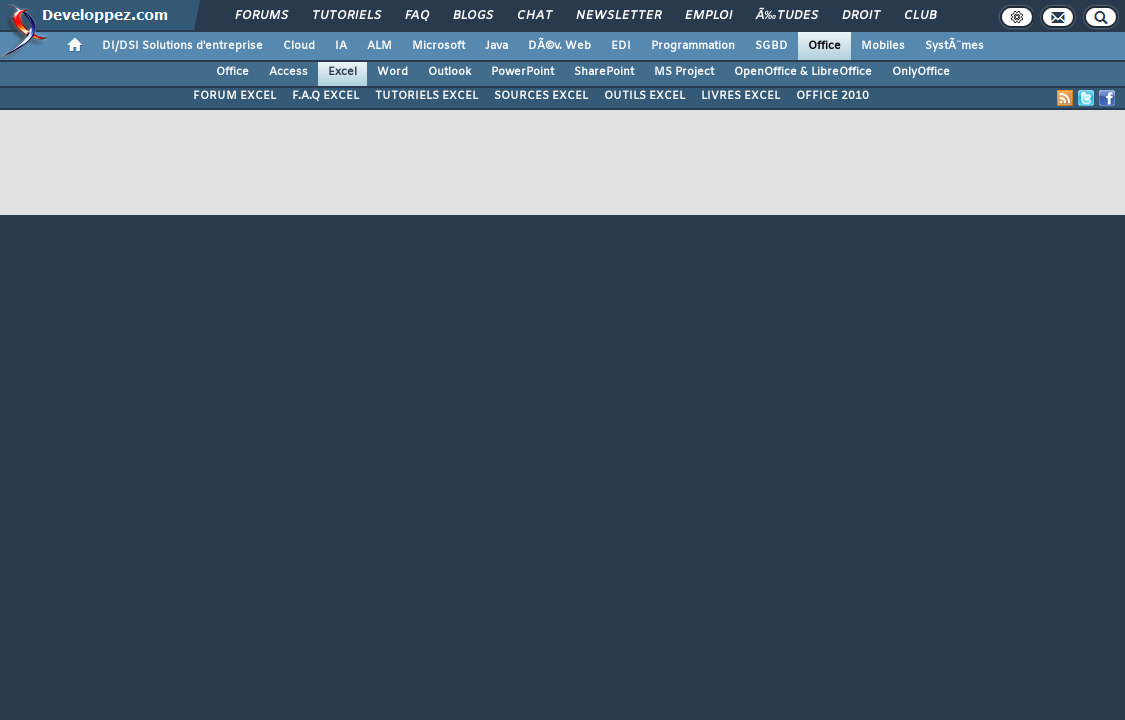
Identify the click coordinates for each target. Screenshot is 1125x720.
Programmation (693, 46)
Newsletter (618, 16)
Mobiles (883, 46)
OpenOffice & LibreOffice (803, 72)
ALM (379, 46)
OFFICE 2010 (832, 96)
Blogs (473, 16)
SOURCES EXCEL (541, 96)
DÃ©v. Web (559, 46)
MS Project (684, 72)
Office (824, 46)
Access (288, 72)
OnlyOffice (921, 72)
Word (392, 72)
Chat (534, 16)
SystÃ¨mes (954, 46)
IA (341, 46)
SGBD (771, 46)
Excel (342, 72)
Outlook (449, 72)
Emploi (708, 16)
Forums (261, 16)
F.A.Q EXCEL (325, 96)
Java (496, 46)
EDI (621, 46)
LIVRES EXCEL (740, 96)
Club (920, 16)
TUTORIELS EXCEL (426, 96)
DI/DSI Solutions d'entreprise (182, 46)
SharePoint (604, 72)
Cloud (299, 46)
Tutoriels (346, 16)
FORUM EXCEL (234, 96)
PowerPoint (522, 72)
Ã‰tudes (787, 16)
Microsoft (438, 46)
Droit (861, 16)
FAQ (417, 16)
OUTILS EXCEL (644, 96)
